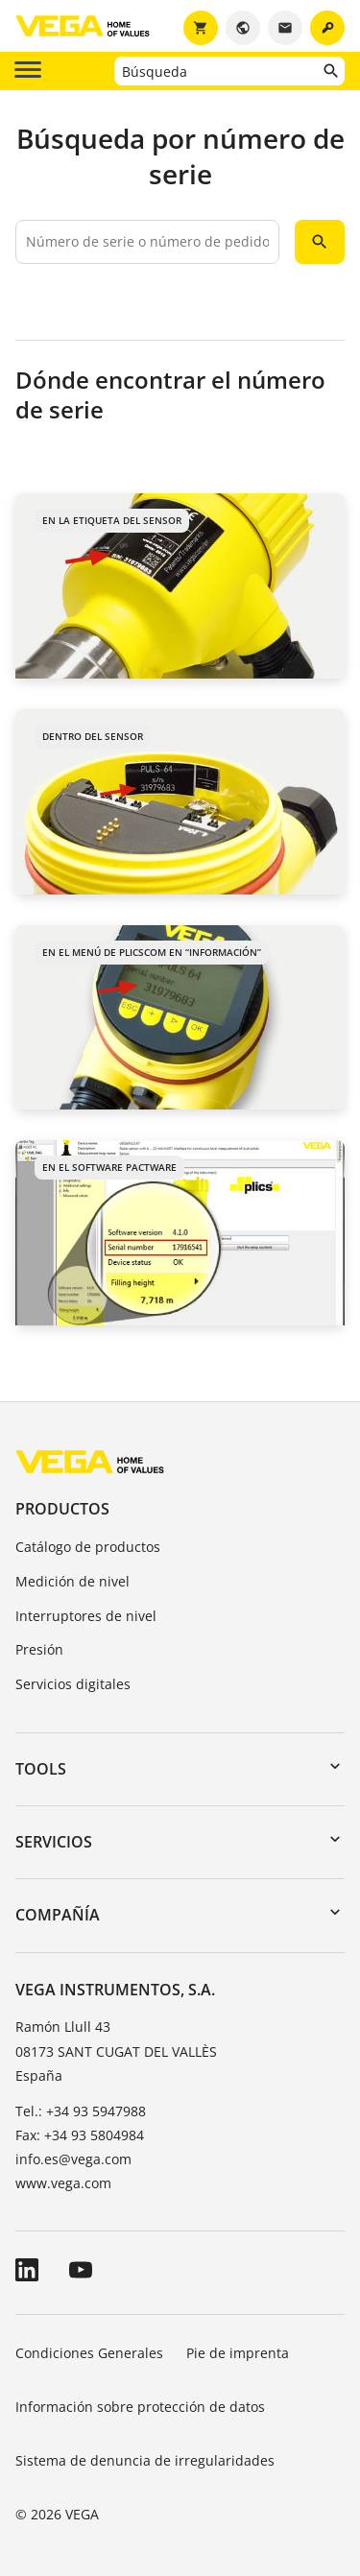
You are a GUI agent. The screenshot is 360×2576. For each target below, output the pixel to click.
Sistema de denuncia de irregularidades (145, 2460)
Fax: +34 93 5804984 (79, 2135)
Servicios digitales (73, 1684)
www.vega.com (63, 2183)
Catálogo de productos (87, 1547)
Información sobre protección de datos (140, 2406)
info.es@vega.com (73, 2159)
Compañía (57, 1914)
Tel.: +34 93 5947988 (80, 2111)
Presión (39, 1649)
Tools (40, 1768)
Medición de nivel (72, 1581)
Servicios (53, 1841)
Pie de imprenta (237, 2353)
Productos (62, 1508)
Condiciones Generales (89, 2353)
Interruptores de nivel (85, 1616)
